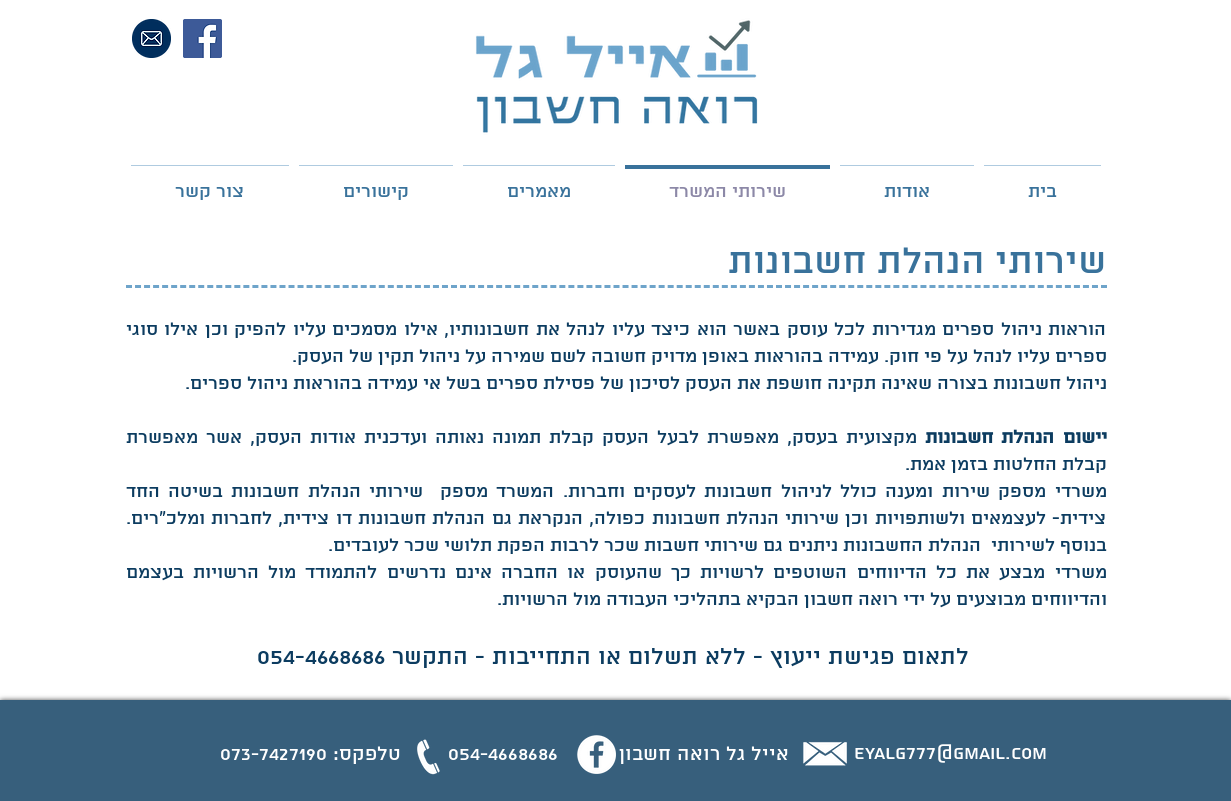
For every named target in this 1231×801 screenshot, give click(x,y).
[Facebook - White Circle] (596, 754)
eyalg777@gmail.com (950, 754)
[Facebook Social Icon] (202, 38)
